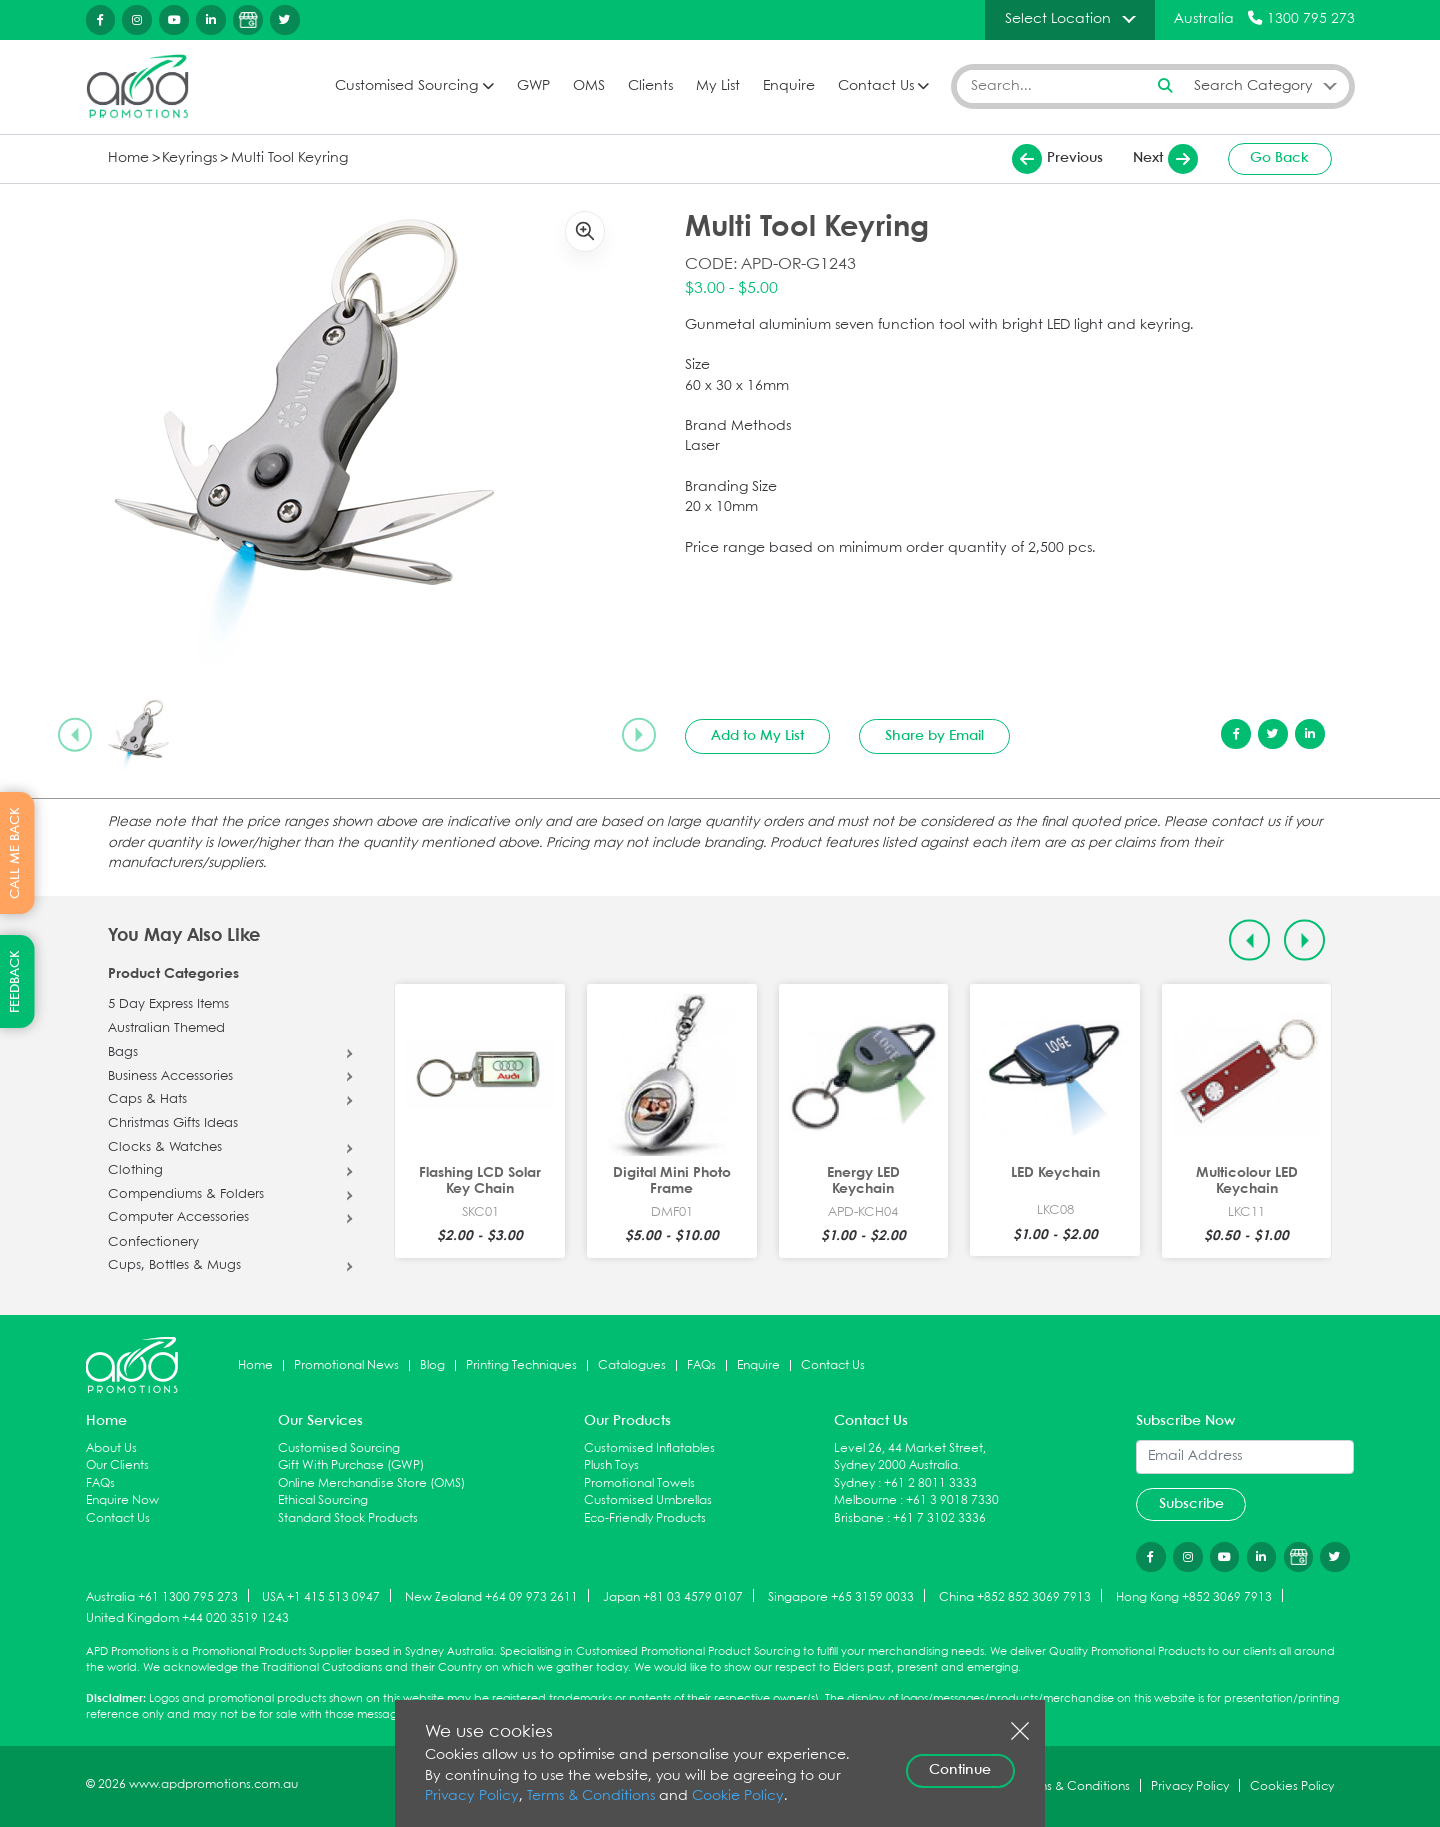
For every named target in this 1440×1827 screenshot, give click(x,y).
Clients (650, 86)
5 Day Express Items (168, 1005)
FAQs (701, 1365)
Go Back (1279, 158)
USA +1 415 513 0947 (321, 1596)
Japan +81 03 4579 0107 (673, 1596)
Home (128, 158)
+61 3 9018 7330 (952, 1500)
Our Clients (117, 1465)
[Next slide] (639, 735)
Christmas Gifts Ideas (173, 1124)
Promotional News (346, 1365)
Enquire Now (122, 1500)
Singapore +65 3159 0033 (841, 1596)
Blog (432, 1365)
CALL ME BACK (15, 853)
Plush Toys (611, 1465)
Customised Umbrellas (648, 1500)
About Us (111, 1448)
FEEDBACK (15, 981)
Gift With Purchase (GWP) (351, 1465)
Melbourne (865, 1500)
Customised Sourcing (406, 86)
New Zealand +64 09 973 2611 (491, 1596)
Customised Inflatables (649, 1448)
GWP (533, 86)
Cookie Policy (738, 1796)
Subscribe (1191, 1504)
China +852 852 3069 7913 (1015, 1596)
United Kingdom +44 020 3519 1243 (187, 1618)
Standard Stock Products (348, 1518)
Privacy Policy (472, 1796)
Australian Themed (166, 1029)
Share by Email (934, 736)
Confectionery (153, 1243)
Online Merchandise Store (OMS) (371, 1483)
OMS (589, 86)
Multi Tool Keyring (289, 158)
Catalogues (632, 1365)
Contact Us (876, 86)
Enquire (789, 86)
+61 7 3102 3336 (939, 1518)
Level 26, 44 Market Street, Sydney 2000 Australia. (910, 1457)
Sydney (854, 1483)
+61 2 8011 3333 (930, 1483)
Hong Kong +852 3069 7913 (1194, 1596)
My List (718, 86)
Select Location (1058, 19)
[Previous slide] (75, 735)
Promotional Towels (639, 1483)
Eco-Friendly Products (645, 1518)
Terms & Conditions (591, 1796)
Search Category (1253, 86)
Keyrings (189, 158)
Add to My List (757, 736)
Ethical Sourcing (323, 1500)
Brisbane (859, 1518)
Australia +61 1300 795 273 (162, 1596)
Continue (960, 1770)
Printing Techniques (521, 1365)
